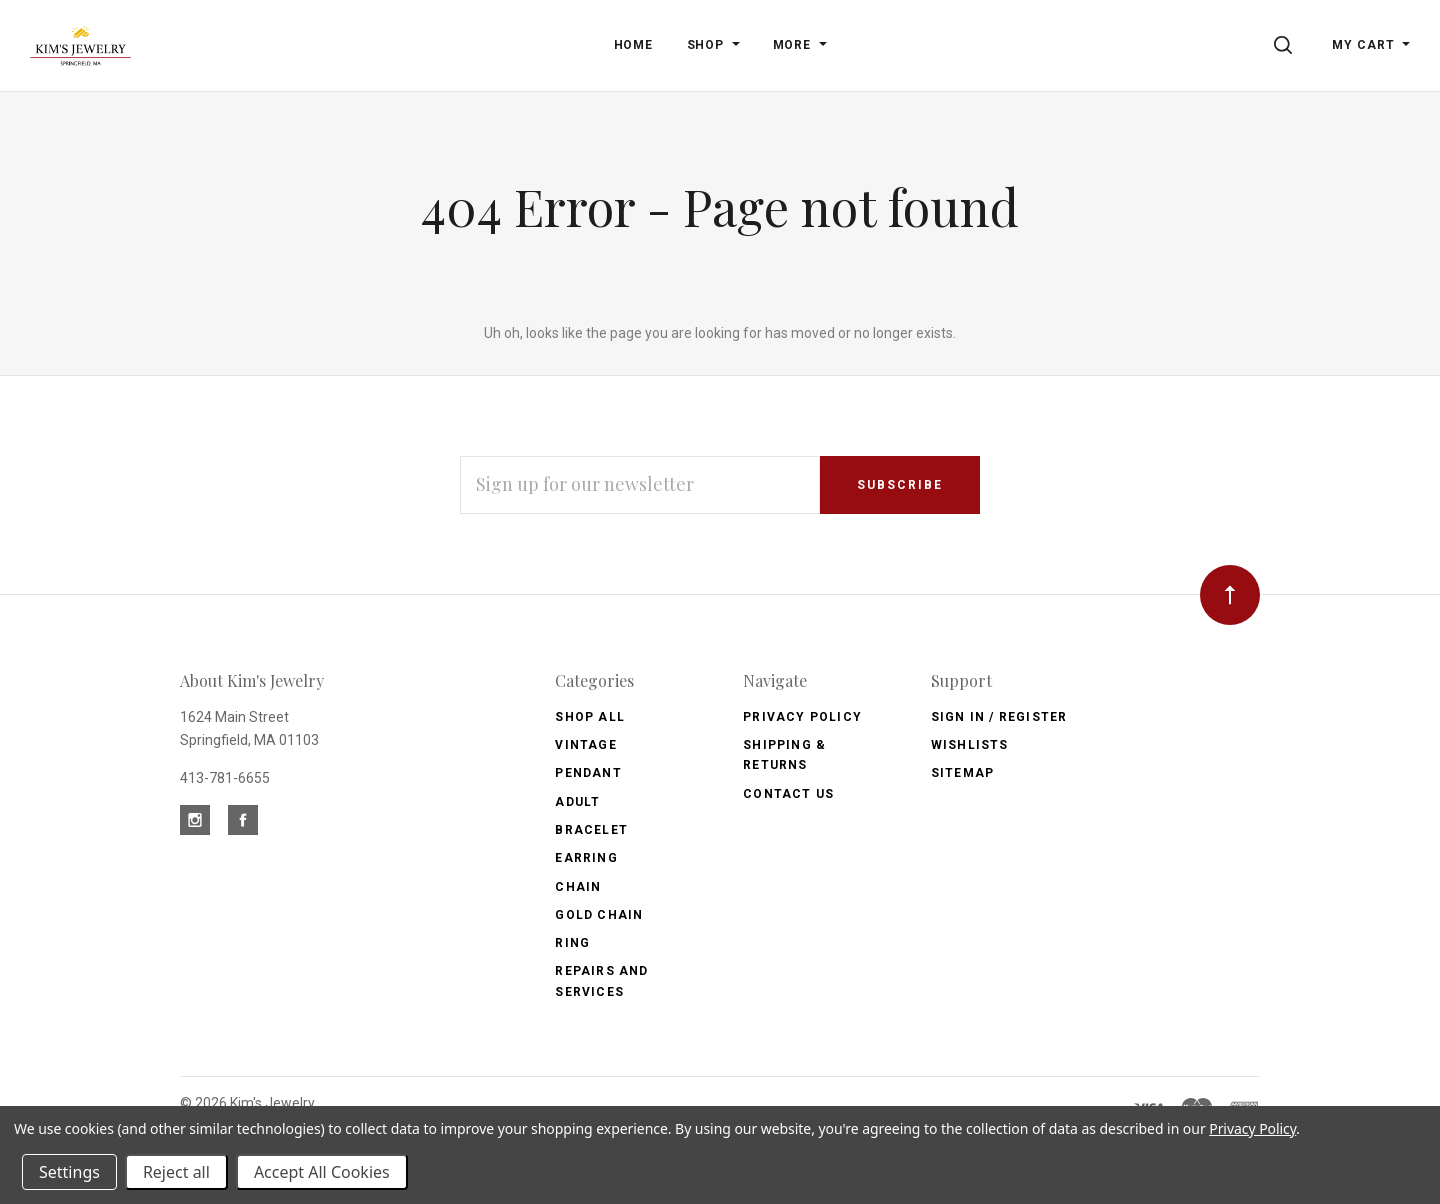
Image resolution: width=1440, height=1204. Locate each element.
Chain (578, 887)
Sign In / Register (999, 717)
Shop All (590, 717)
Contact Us (788, 794)
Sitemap (962, 773)
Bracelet (591, 830)
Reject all (176, 1172)
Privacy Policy (802, 717)
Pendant (588, 773)
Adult (577, 802)
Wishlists (970, 745)
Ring (572, 943)
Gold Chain (599, 915)
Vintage (585, 745)
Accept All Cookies (322, 1172)
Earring (586, 858)
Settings (69, 1172)
